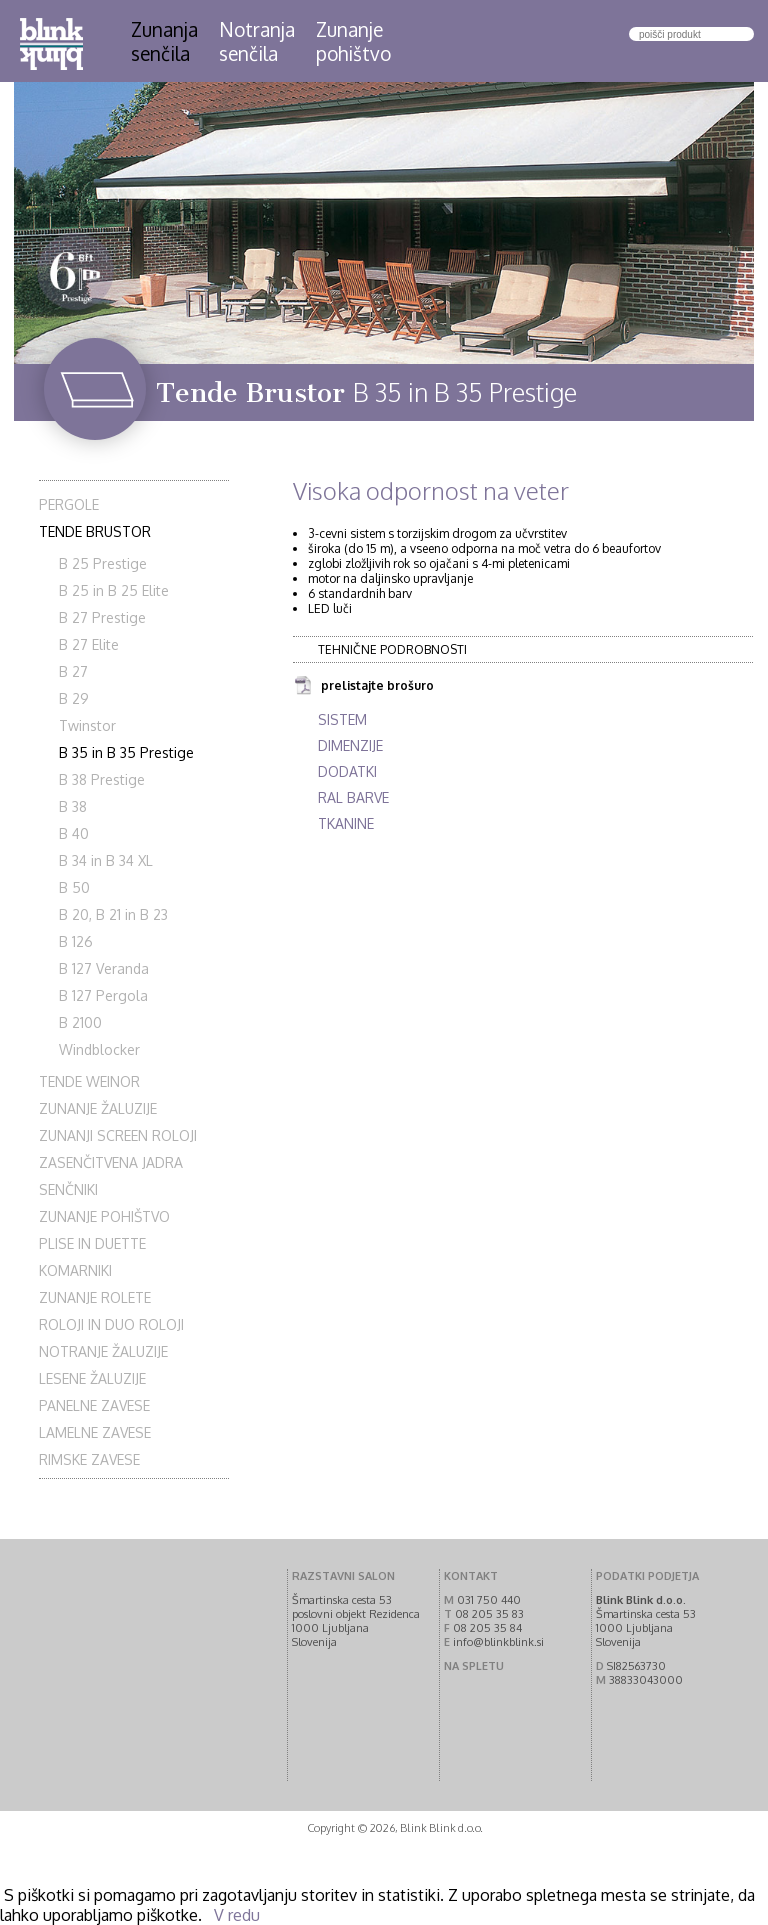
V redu (237, 1915)
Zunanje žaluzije (98, 1108)
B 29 (74, 698)
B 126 (76, 941)
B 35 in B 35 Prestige (126, 752)
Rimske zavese (89, 1459)
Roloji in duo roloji (111, 1324)
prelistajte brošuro (363, 686)
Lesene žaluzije (92, 1378)
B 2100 (80, 1022)
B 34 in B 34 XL (106, 860)
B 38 (73, 806)
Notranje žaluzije (103, 1351)
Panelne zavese (94, 1405)
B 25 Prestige (103, 563)
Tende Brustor (95, 531)
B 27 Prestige (102, 617)
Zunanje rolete (95, 1297)
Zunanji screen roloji (118, 1135)
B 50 (74, 887)
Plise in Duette (92, 1243)
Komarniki (75, 1270)
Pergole (69, 504)
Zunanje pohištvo (104, 1216)
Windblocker (99, 1049)
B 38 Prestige (102, 779)
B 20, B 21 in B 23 (113, 914)
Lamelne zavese (95, 1432)
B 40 (74, 833)
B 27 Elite (89, 644)
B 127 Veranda (104, 968)
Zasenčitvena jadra (111, 1162)
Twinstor (87, 725)
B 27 (73, 671)
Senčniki (68, 1189)
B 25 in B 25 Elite (114, 590)
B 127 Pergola (103, 995)
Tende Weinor (89, 1081)
